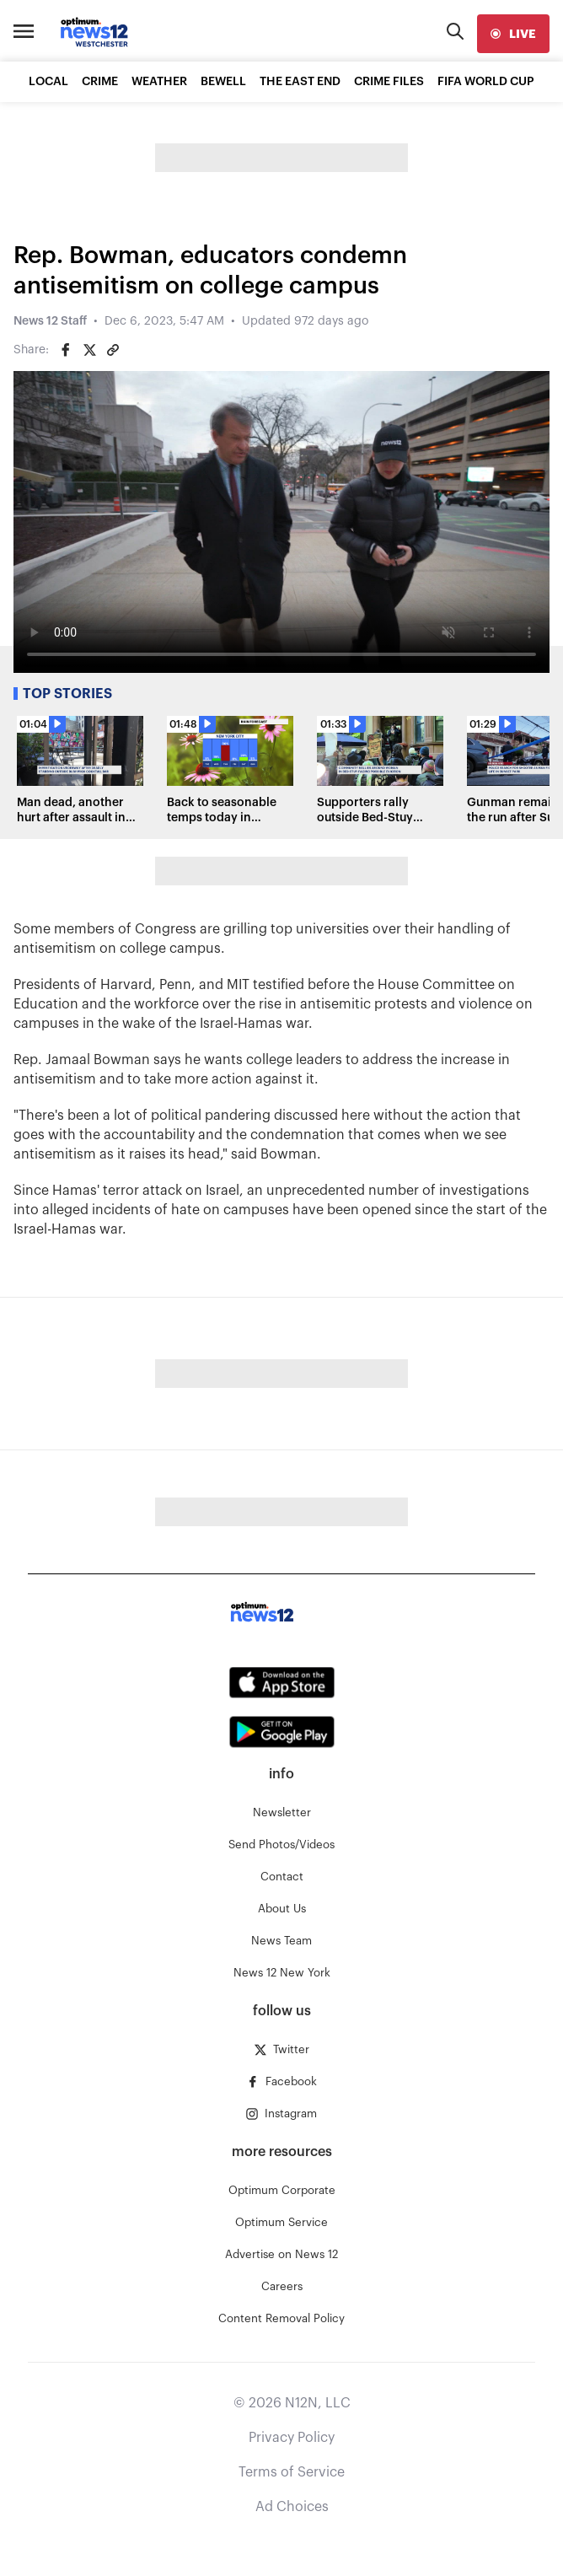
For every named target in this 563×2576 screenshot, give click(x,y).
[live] (513, 33)
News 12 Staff (50, 321)
